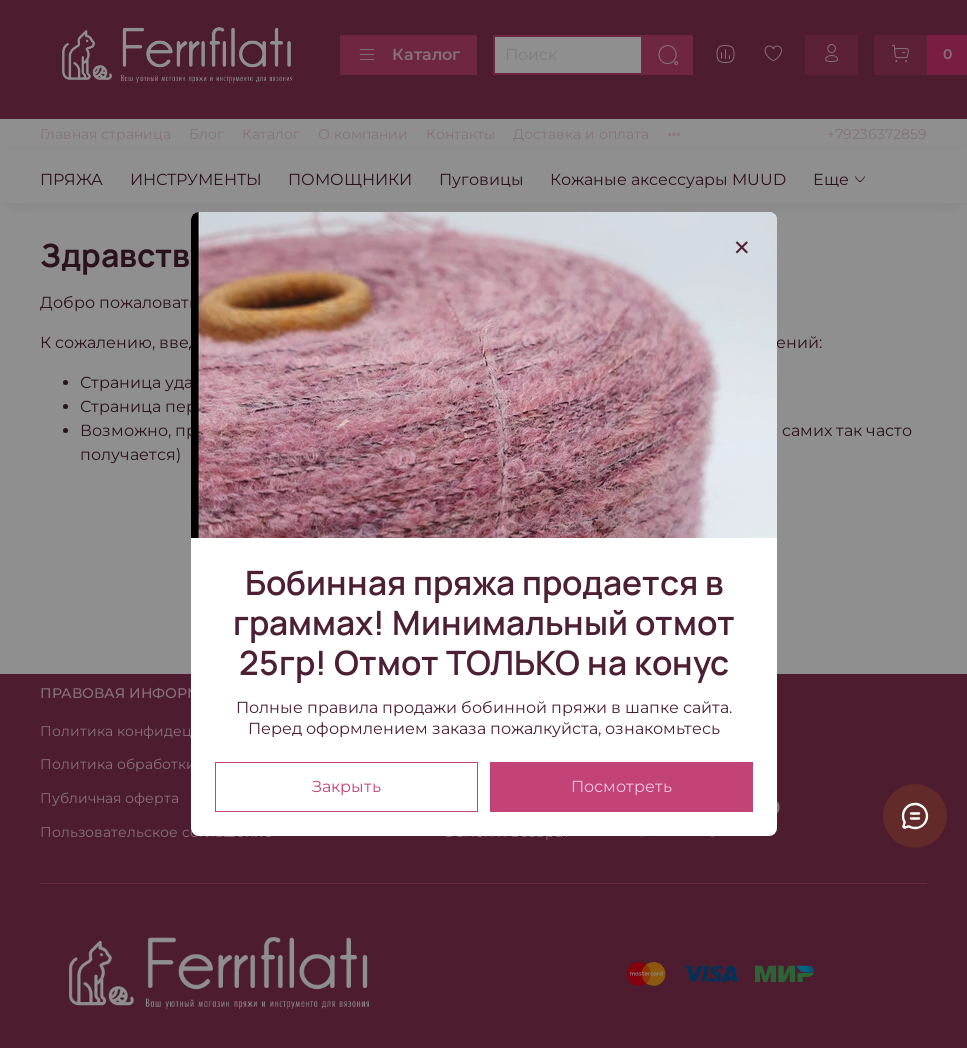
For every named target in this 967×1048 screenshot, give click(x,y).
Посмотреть (621, 786)
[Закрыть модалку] (742, 248)
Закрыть (346, 786)
